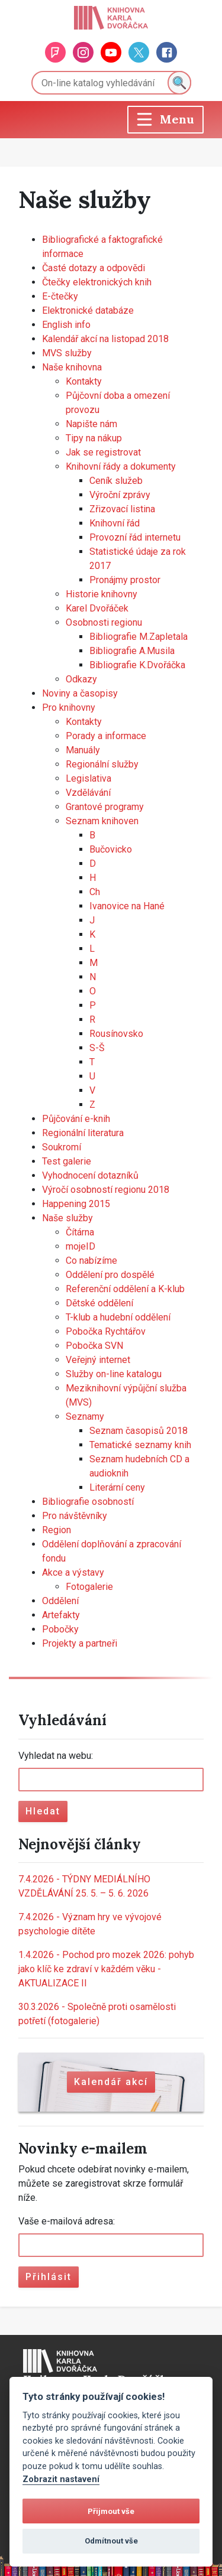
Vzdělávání (88, 792)
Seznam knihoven (102, 821)
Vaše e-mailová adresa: (66, 2221)
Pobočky (60, 1629)
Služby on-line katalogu (114, 1374)
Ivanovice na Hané (127, 906)
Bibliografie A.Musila (132, 650)
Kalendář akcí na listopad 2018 (105, 338)
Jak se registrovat (103, 452)
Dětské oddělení (99, 1303)
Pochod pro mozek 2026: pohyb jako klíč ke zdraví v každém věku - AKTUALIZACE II (106, 1969)
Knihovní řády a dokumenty (121, 466)
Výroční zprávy (119, 494)
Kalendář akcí (111, 2081)
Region (56, 1530)
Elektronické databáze (88, 310)
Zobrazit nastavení (60, 2479)
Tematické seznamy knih (140, 1444)
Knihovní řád (114, 523)
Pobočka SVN (94, 1345)
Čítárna (80, 1232)
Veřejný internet (98, 1359)
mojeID (80, 1246)
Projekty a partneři (79, 1643)
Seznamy (85, 1416)
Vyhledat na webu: (55, 1755)
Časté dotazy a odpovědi (93, 268)
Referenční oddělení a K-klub (125, 1288)
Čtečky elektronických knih (97, 282)
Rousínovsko (116, 1033)
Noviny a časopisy (80, 693)
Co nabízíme (91, 1260)
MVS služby (67, 353)
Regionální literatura (83, 1133)
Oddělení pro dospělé (110, 1274)
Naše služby (67, 1218)
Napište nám (91, 424)
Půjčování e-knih (76, 1118)
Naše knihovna (72, 367)
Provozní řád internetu (135, 537)
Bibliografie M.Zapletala (138, 636)
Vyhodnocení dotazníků (90, 1175)
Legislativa (88, 778)
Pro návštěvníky (74, 1515)
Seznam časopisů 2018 (138, 1430)
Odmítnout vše (111, 2540)
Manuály (83, 750)
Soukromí (61, 1147)
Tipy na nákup (94, 438)
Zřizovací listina (122, 509)
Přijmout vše (111, 2511)
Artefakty (61, 1615)
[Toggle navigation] (165, 120)
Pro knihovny (68, 707)
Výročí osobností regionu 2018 (105, 1189)
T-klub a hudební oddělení (118, 1317)
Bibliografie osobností (88, 1501)
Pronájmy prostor (124, 580)
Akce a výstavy (73, 1572)
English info (66, 324)
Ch (94, 891)
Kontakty (84, 381)
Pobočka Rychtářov (106, 1331)
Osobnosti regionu (104, 622)
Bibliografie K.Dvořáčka (137, 665)
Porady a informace (106, 735)
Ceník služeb (116, 480)
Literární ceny (117, 1487)
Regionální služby (102, 764)
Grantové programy (105, 806)
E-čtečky (60, 296)
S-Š (97, 1047)
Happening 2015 (76, 1203)
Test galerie (66, 1161)
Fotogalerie (89, 1586)
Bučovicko (110, 849)
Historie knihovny (101, 594)
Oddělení (60, 1600)
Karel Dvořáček (97, 608)
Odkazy (81, 679)
